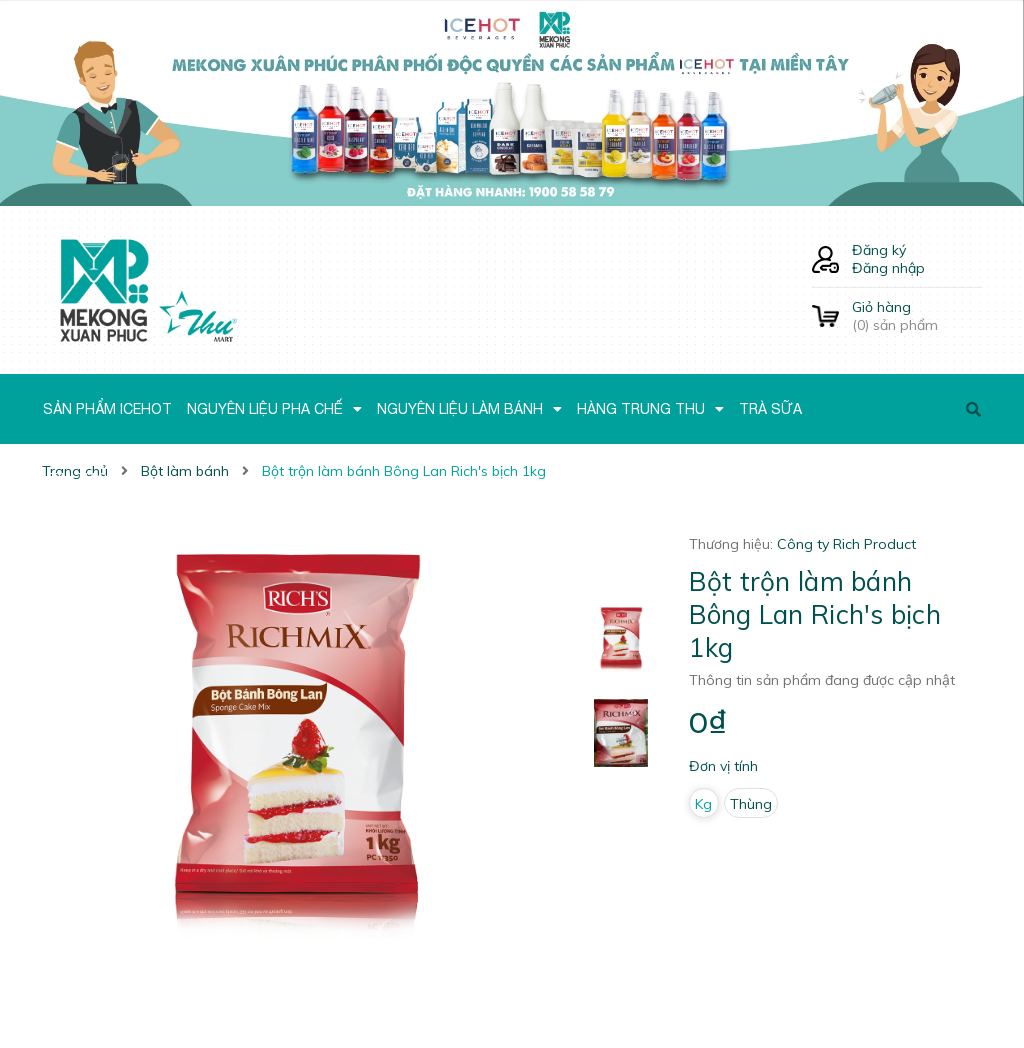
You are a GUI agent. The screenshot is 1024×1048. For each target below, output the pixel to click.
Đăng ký (879, 250)
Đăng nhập (888, 268)
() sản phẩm (917, 316)
